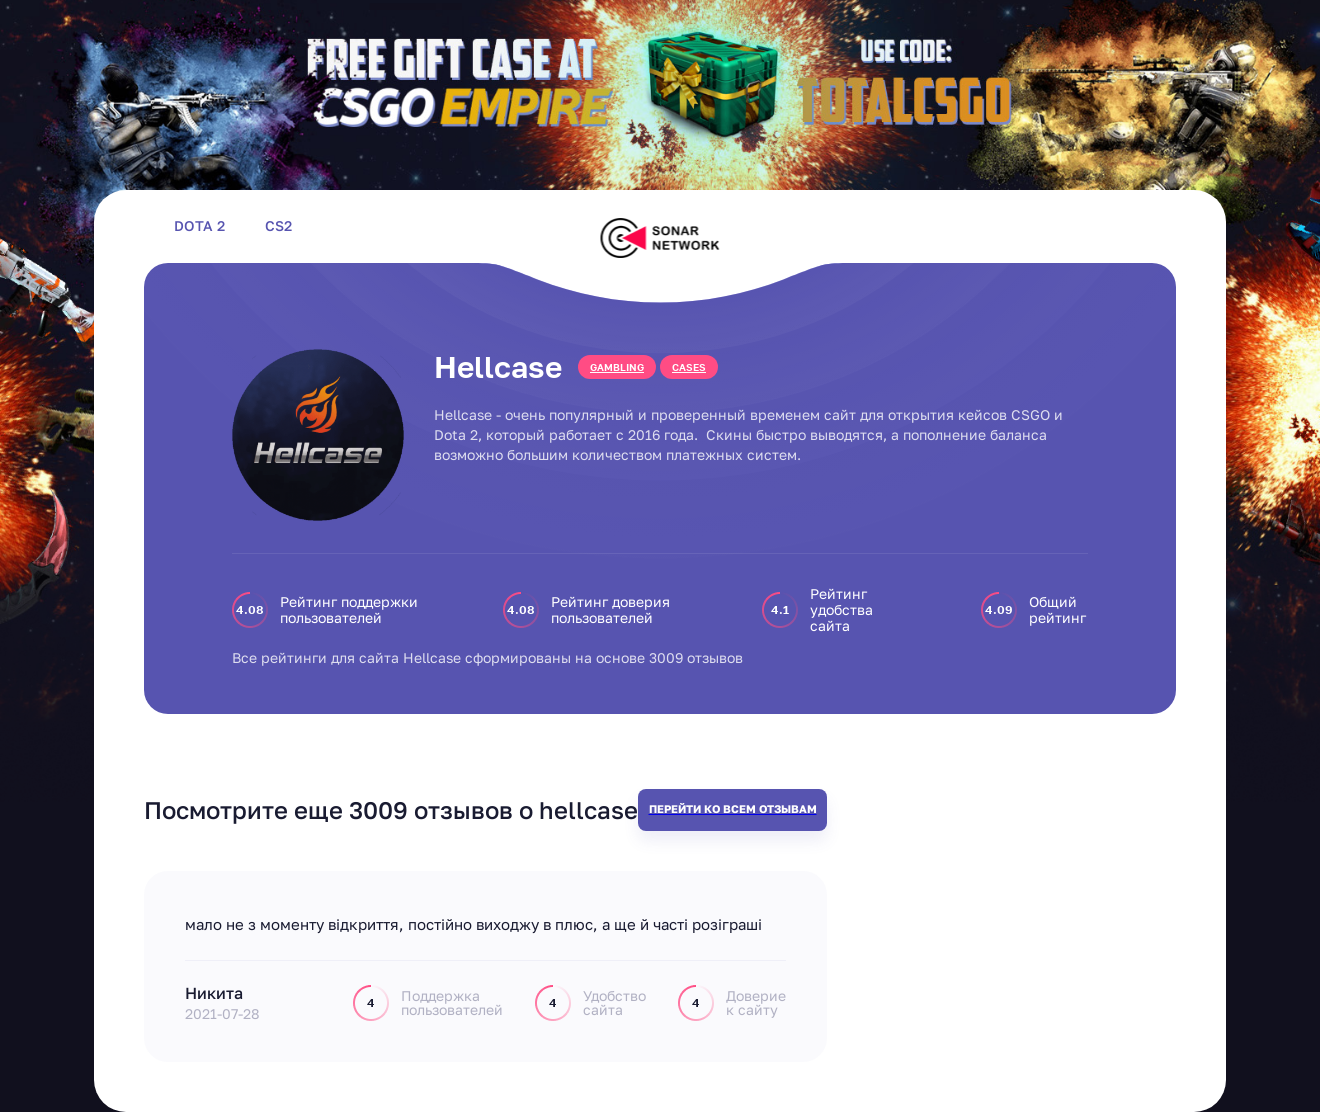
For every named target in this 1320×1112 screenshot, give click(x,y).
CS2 (278, 226)
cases (689, 367)
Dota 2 (199, 226)
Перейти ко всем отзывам (733, 808)
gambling (617, 367)
